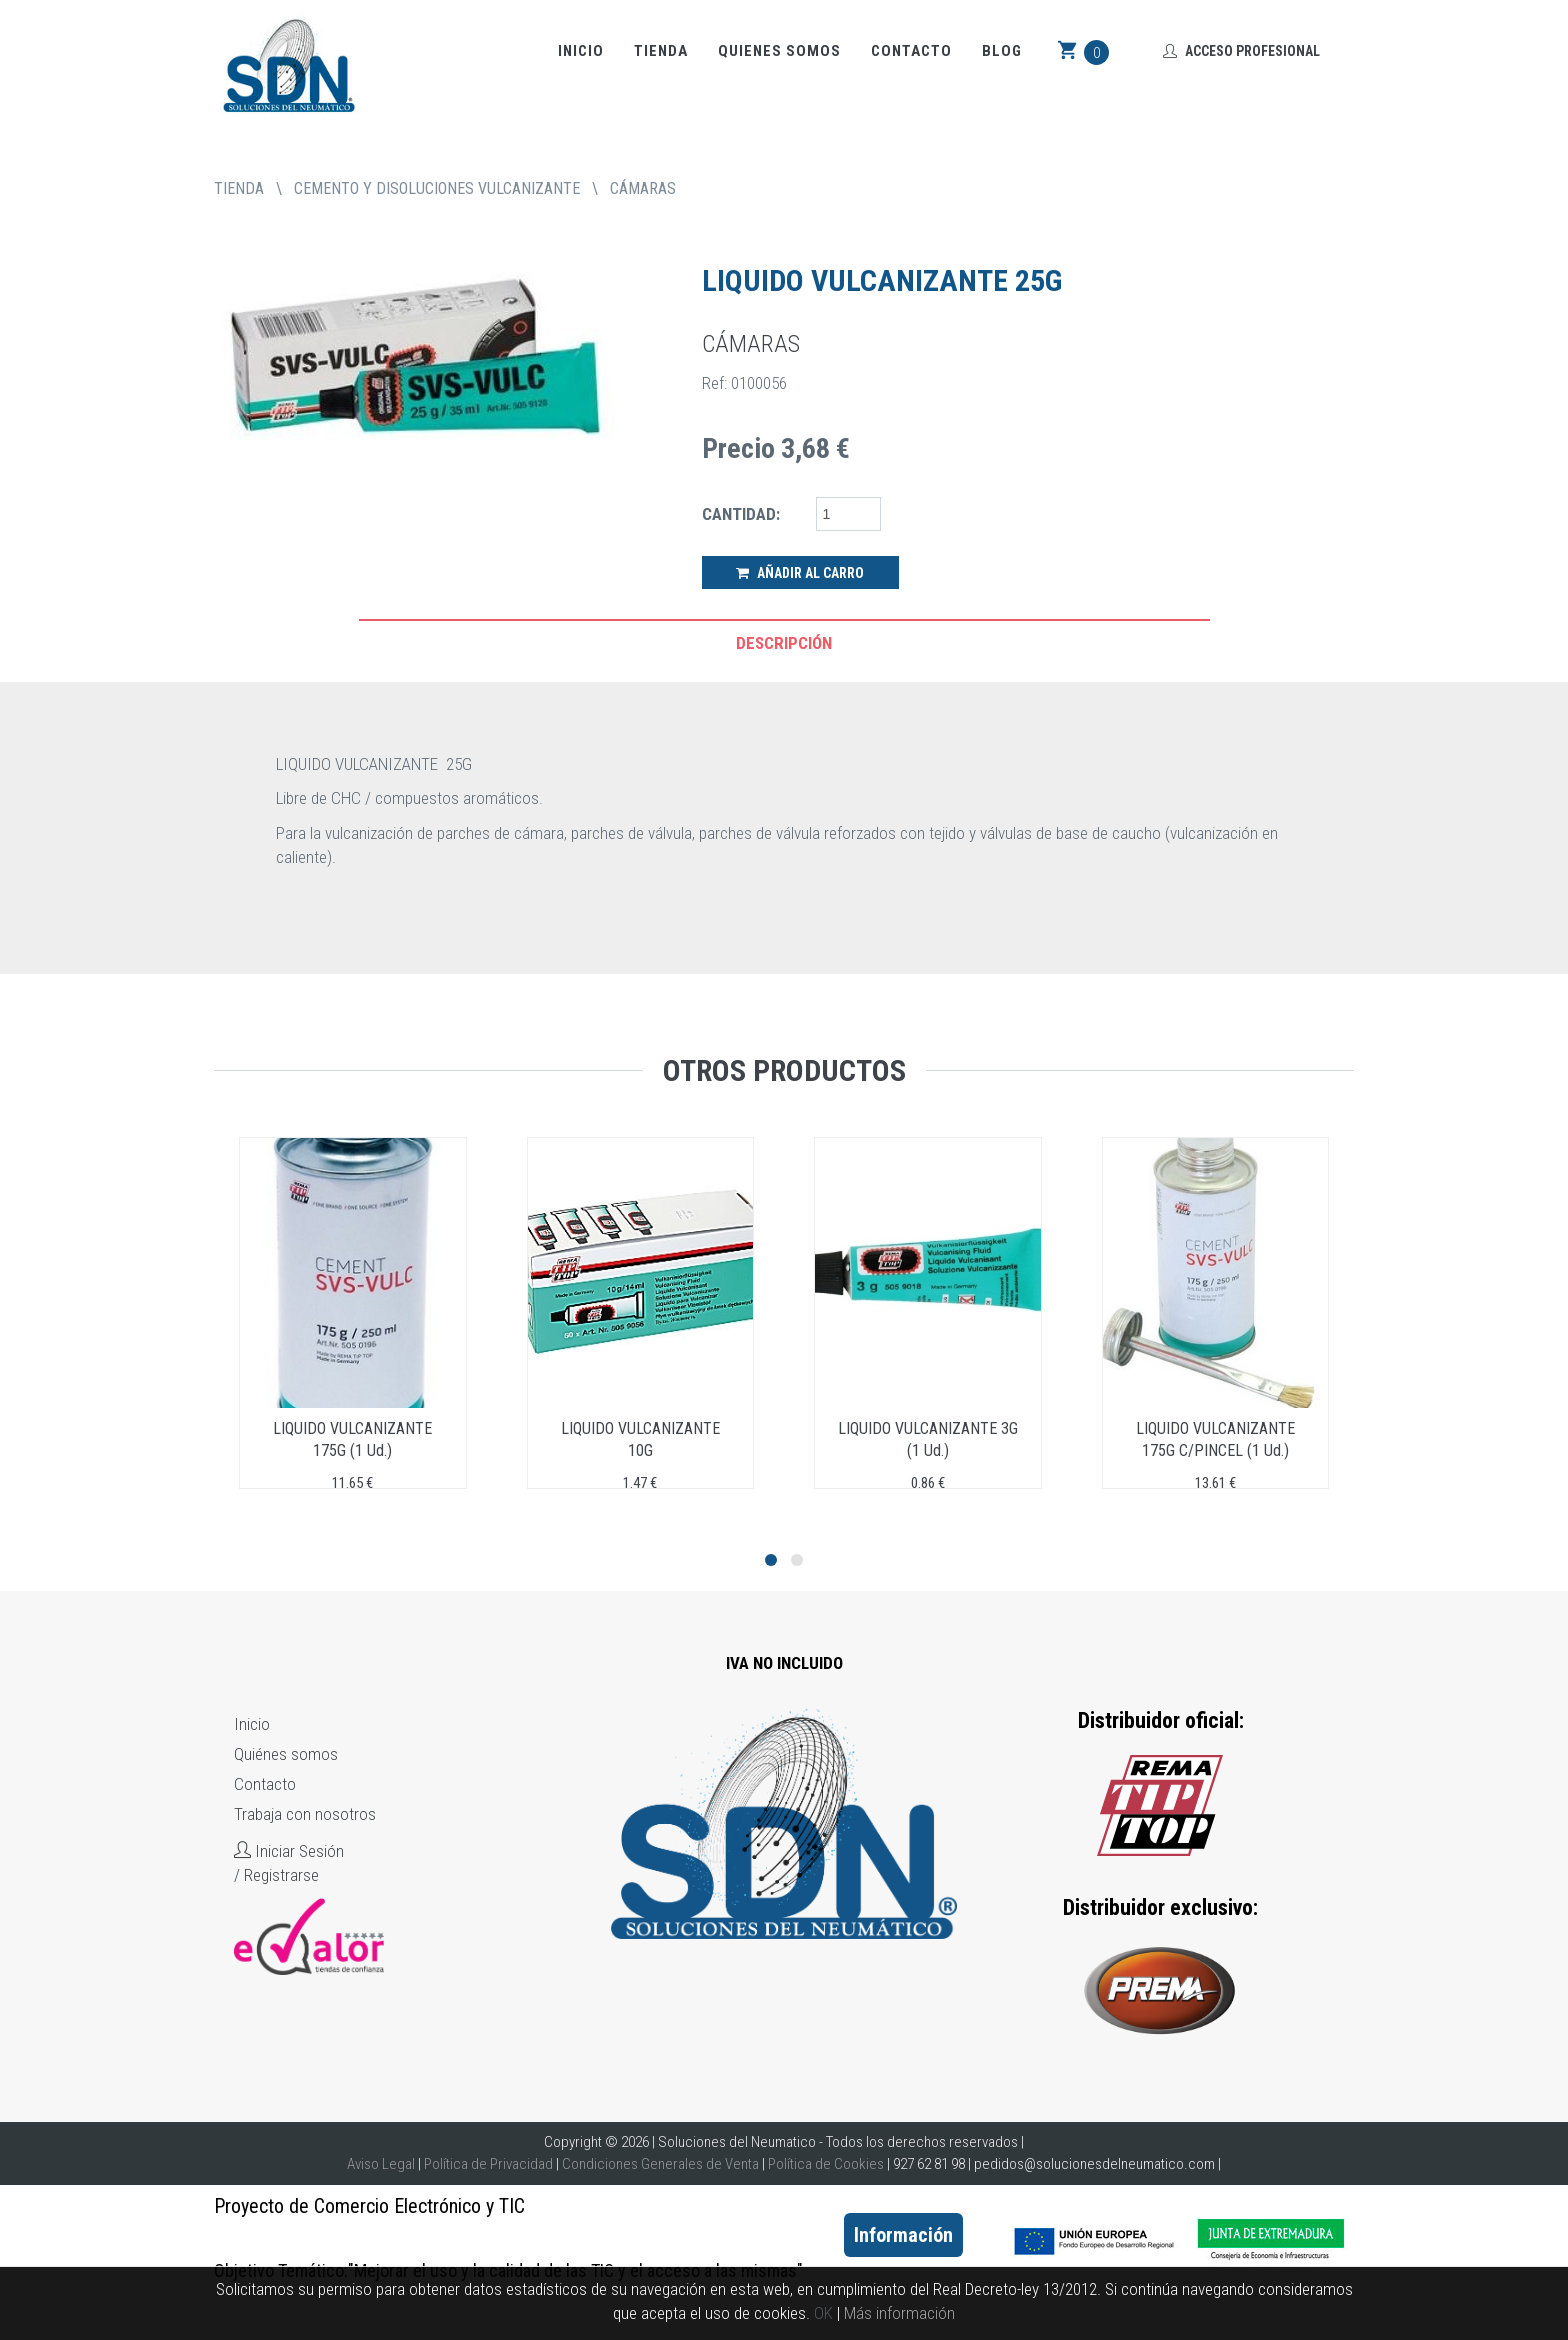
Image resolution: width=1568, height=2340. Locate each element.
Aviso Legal (381, 2164)
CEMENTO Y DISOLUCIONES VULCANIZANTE (437, 188)
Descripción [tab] (784, 643)
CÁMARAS (643, 188)
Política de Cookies (826, 2164)
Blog (1002, 51)
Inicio (581, 51)
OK (823, 2313)
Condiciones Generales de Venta (660, 2164)
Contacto (911, 51)
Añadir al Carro (800, 573)
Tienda (661, 51)
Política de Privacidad (488, 2164)
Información (903, 2235)
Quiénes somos (286, 1754)
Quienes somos (779, 51)
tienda (239, 188)
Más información (899, 2313)
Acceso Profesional (1241, 51)
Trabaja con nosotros (305, 1814)
